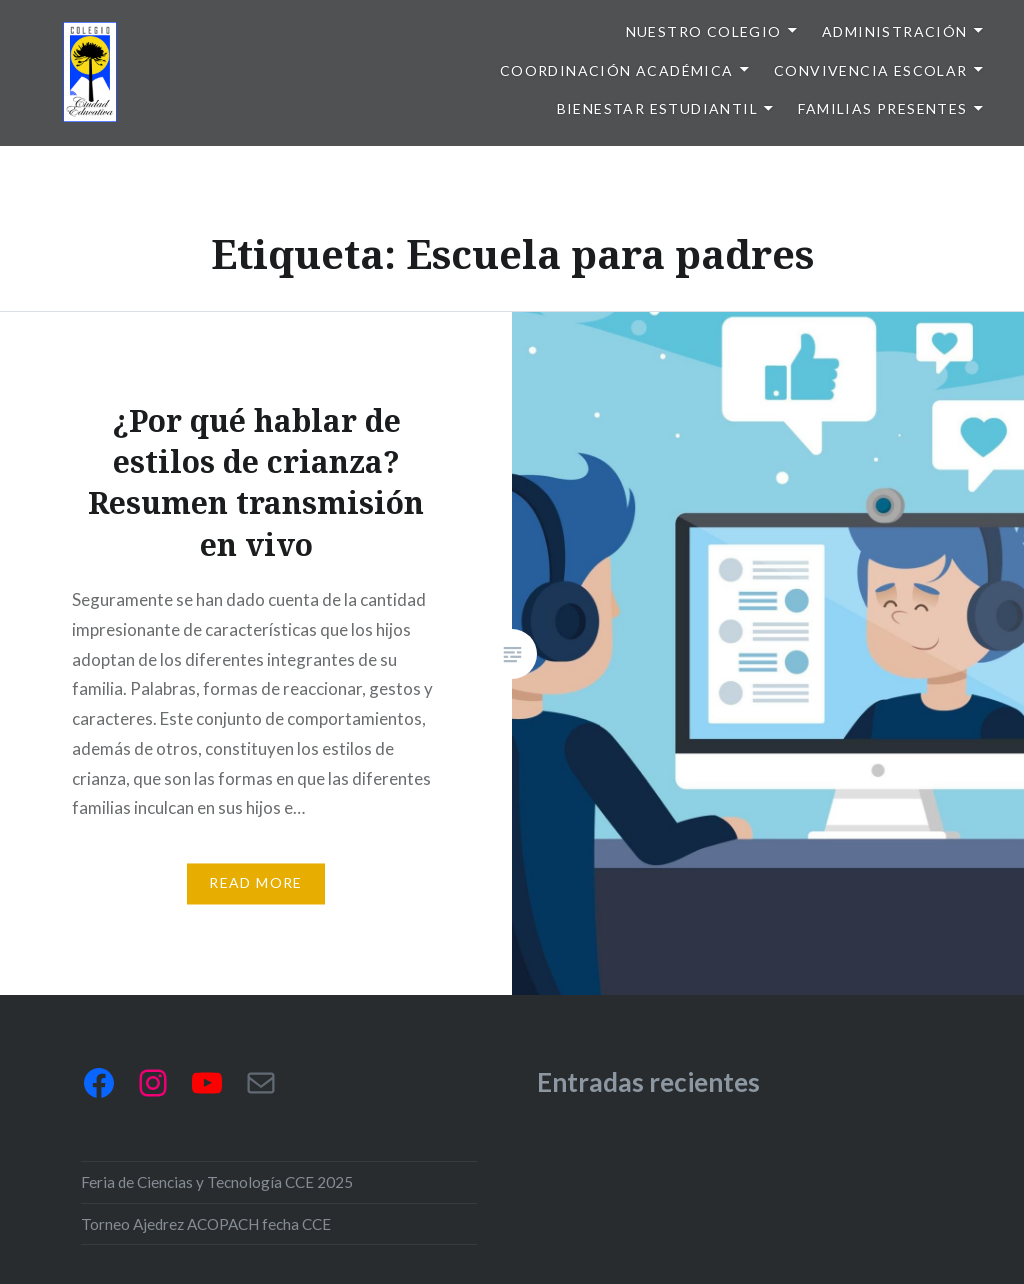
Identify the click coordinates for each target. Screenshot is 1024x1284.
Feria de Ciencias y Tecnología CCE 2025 (217, 1182)
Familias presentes (882, 108)
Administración (895, 31)
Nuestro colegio (704, 31)
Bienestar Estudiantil (657, 108)
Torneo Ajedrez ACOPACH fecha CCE (206, 1224)
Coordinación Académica (617, 70)
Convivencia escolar (871, 70)
